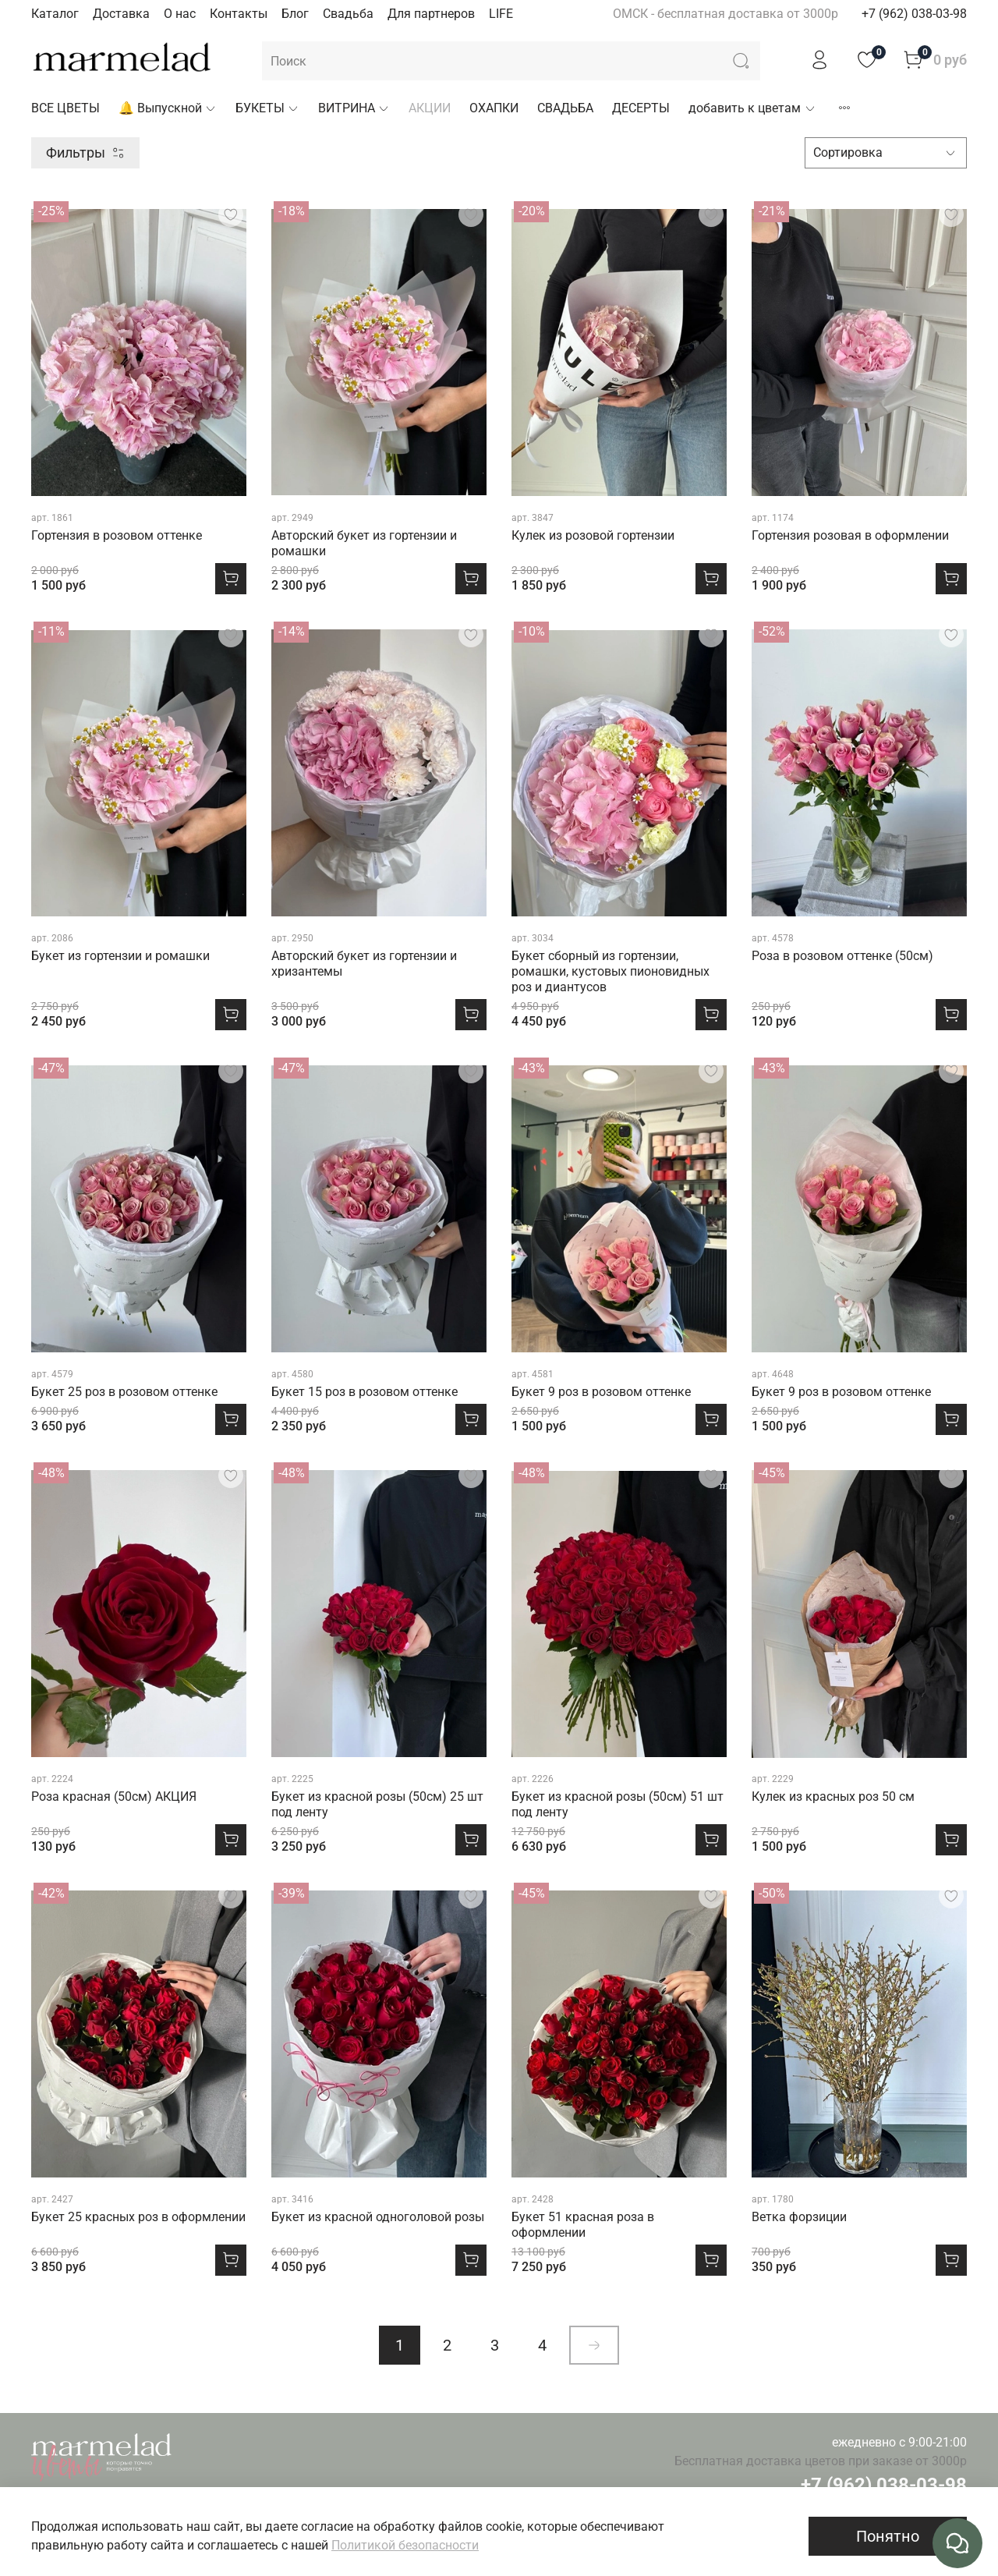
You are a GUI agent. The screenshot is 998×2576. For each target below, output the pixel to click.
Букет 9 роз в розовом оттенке (601, 1391)
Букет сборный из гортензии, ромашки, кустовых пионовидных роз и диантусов (610, 971)
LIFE (501, 13)
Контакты (238, 13)
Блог (295, 13)
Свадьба (348, 13)
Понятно (887, 2536)
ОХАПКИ (493, 108)
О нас (180, 13)
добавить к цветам (752, 108)
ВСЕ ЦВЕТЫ (65, 108)
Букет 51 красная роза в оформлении (582, 2224)
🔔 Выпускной (168, 108)
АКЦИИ (430, 108)
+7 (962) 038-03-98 (914, 13)
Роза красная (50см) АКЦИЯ (113, 1796)
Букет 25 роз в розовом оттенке (124, 1391)
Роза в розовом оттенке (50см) (842, 955)
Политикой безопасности (405, 2545)
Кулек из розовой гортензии (592, 535)
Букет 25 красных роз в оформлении (138, 2216)
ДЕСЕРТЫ (641, 108)
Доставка (121, 13)
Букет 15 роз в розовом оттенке (364, 1391)
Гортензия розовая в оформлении (850, 535)
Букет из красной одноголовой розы (377, 2216)
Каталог (55, 13)
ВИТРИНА (354, 108)
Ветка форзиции (799, 2216)
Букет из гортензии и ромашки (120, 955)
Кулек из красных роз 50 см (833, 1796)
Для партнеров (431, 13)
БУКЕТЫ (267, 108)
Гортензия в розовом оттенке (116, 535)
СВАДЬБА (565, 108)
